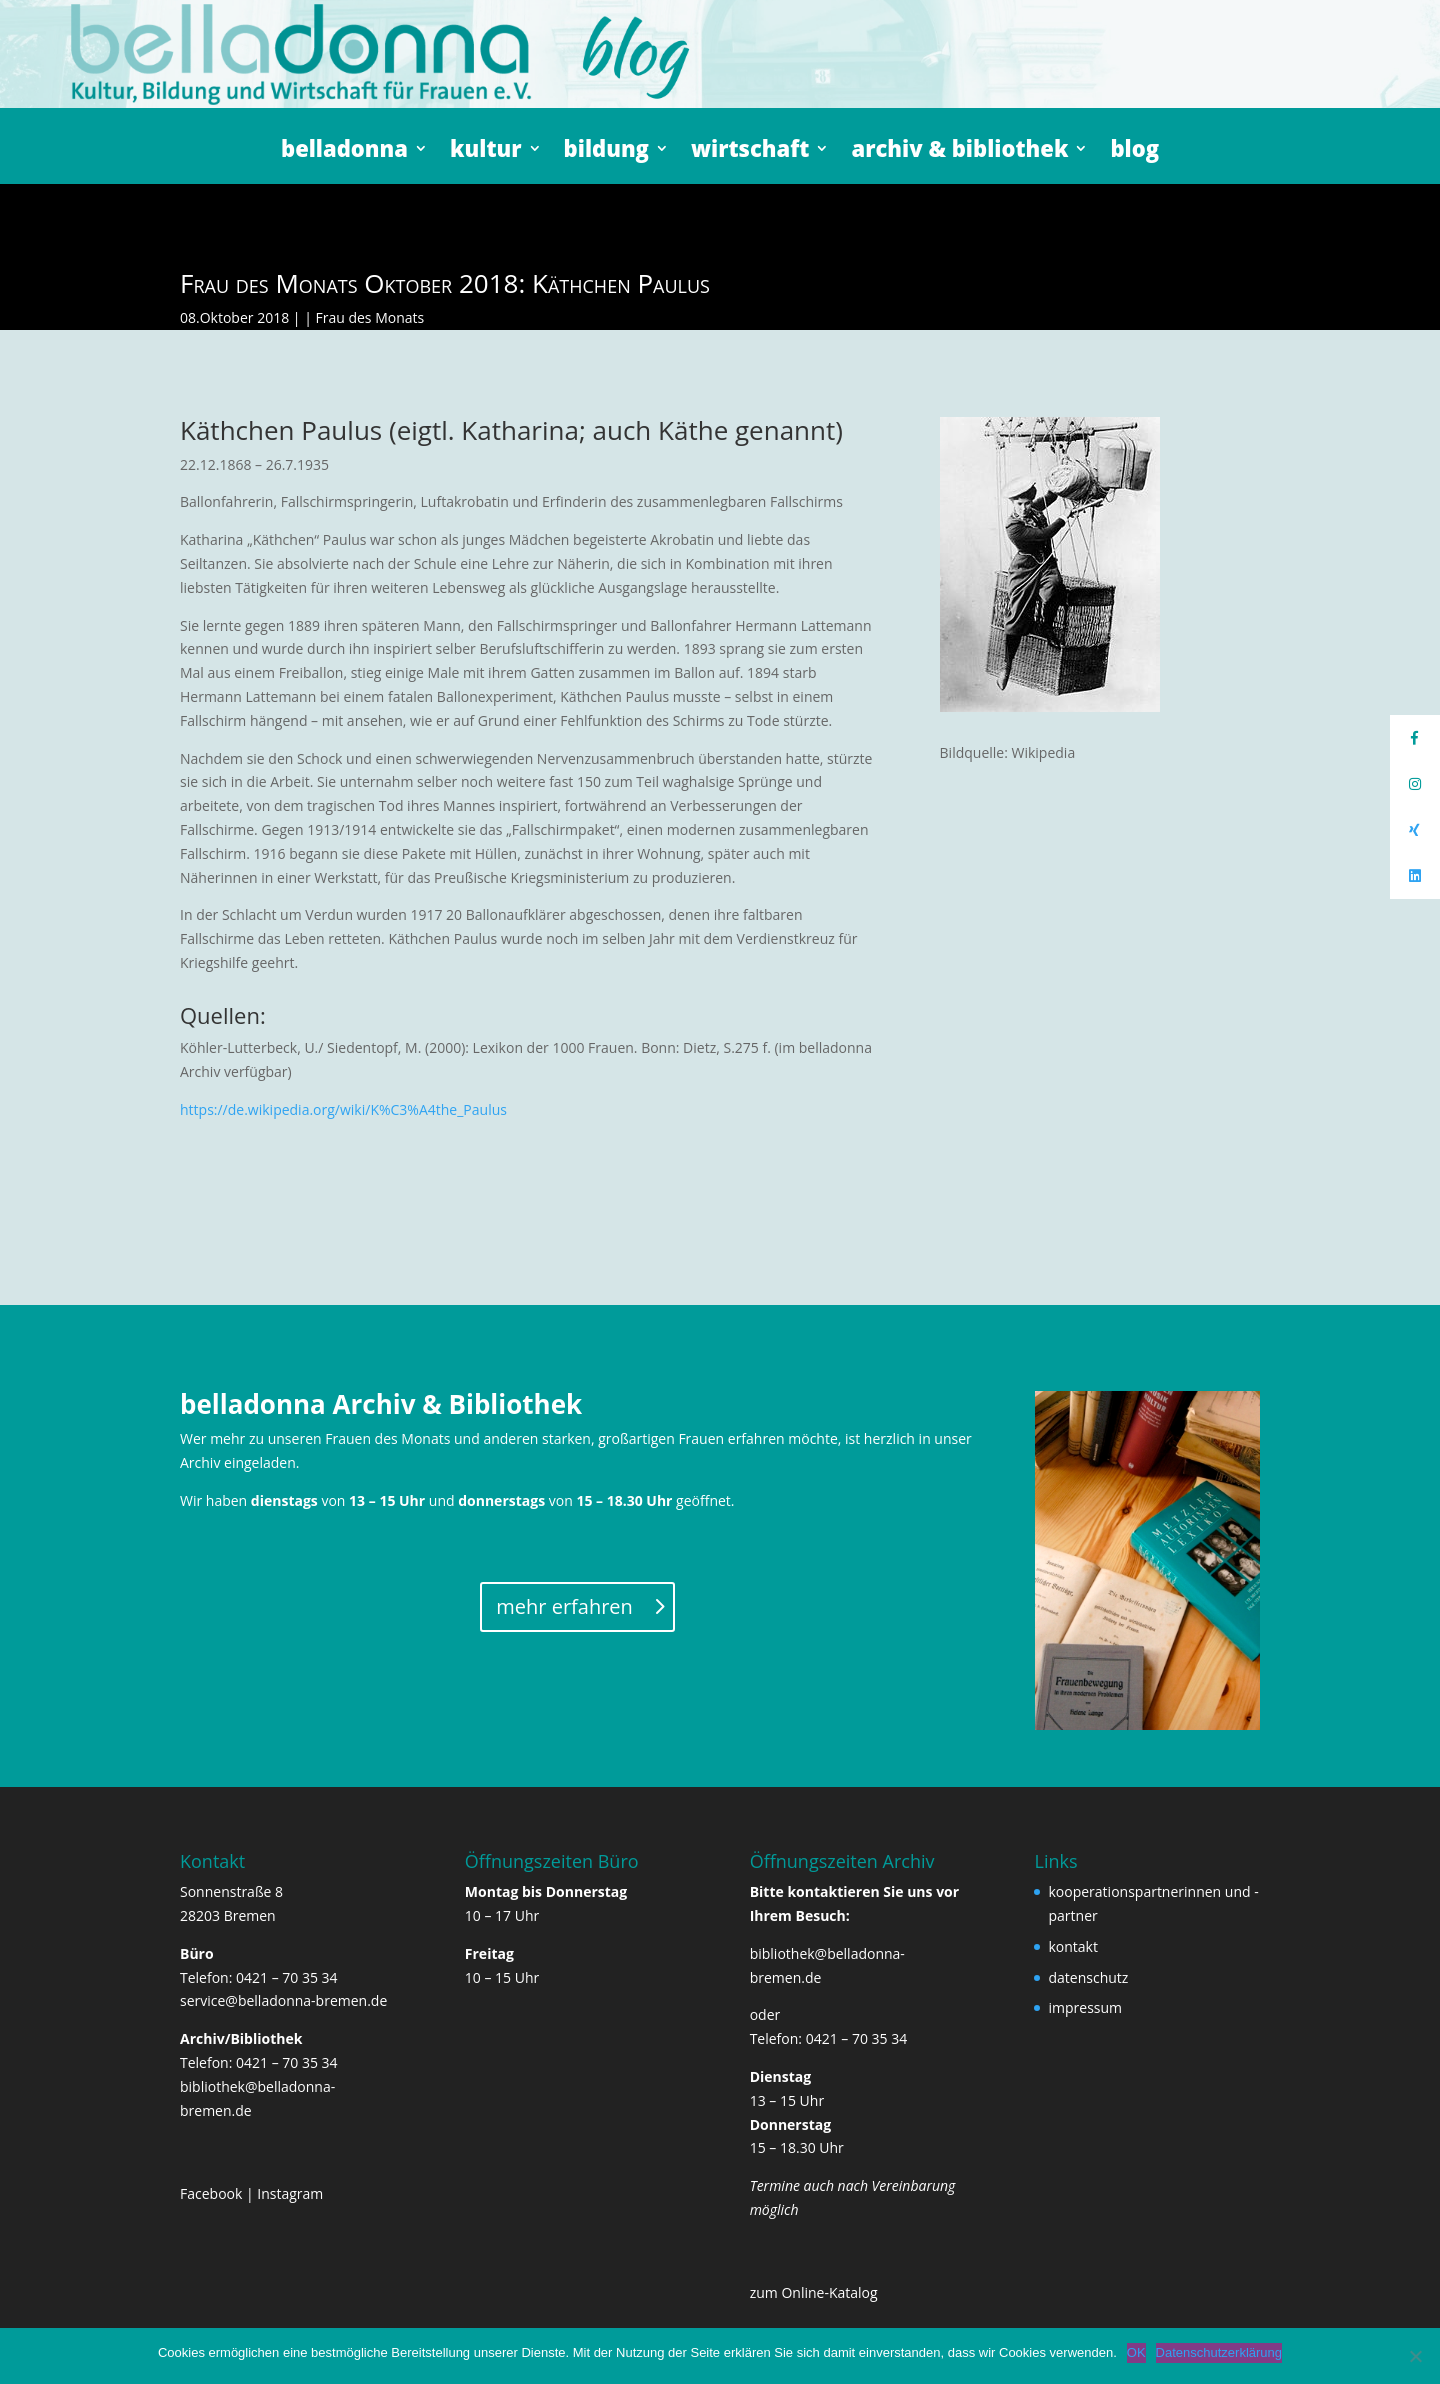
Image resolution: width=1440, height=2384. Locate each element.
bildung (606, 152)
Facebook (211, 2193)
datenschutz (1088, 1977)
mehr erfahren (564, 1606)
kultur (486, 152)
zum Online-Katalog (814, 2292)
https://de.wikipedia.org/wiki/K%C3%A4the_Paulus (343, 1109)
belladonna (344, 152)
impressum (1085, 2007)
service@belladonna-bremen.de (283, 2000)
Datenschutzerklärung (1219, 2352)
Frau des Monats (369, 317)
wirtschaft (750, 152)
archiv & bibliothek (959, 152)
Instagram (290, 2193)
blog (1134, 152)
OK (1136, 2352)
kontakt (1072, 1946)
